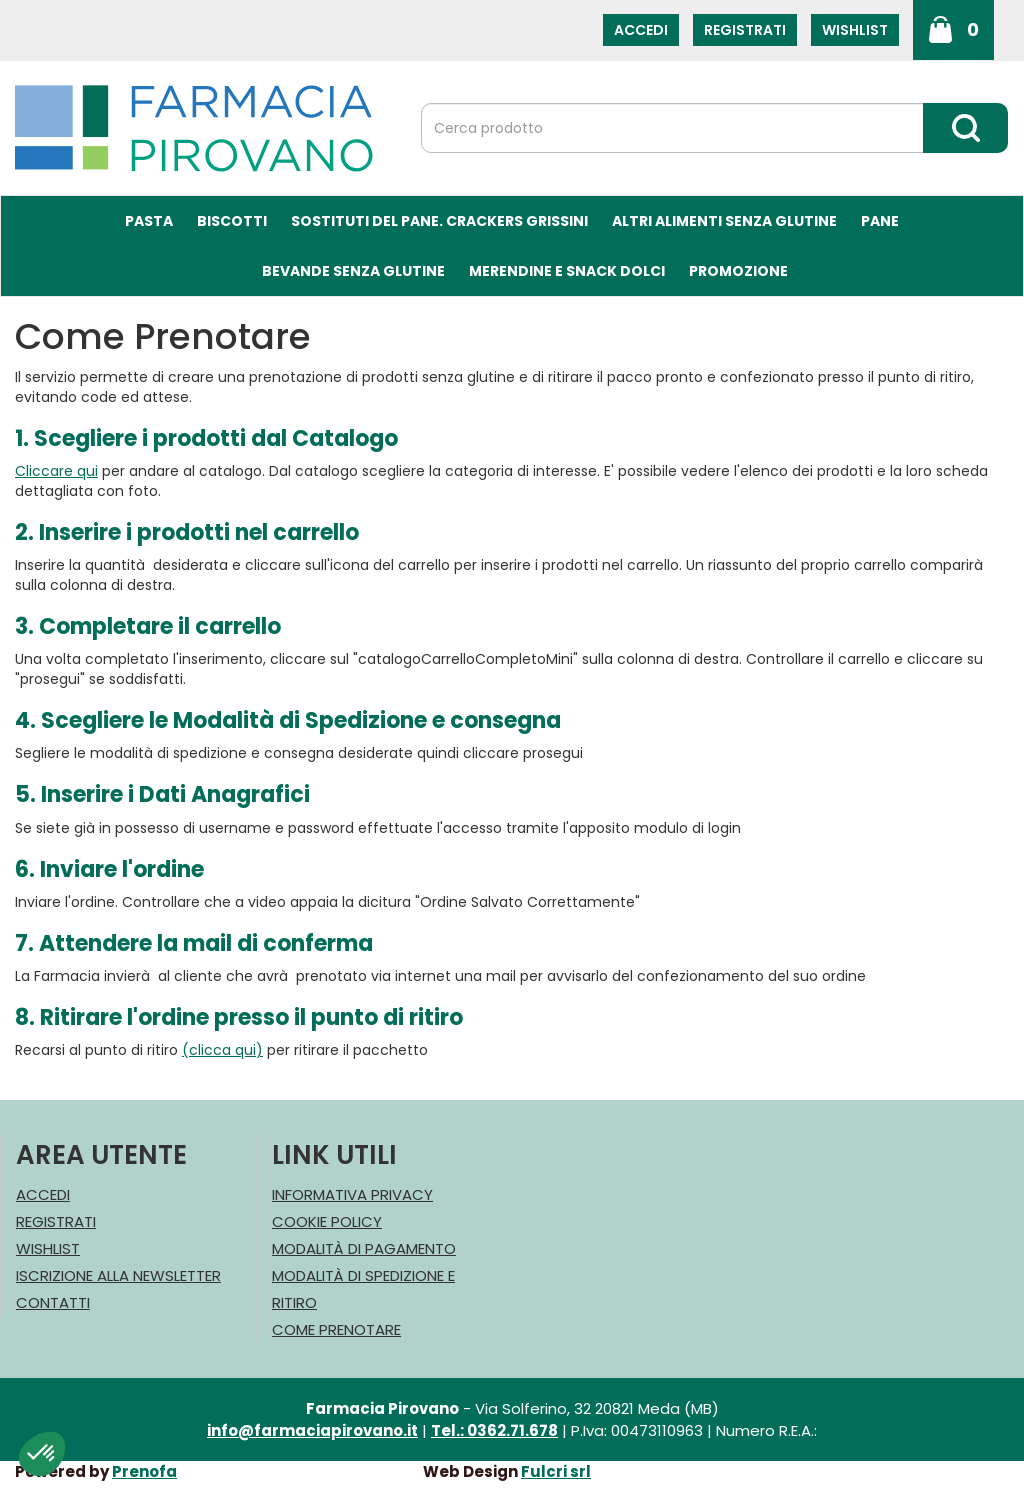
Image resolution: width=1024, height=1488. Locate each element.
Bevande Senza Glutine (353, 271)
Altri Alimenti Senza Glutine (724, 221)
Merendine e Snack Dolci (567, 271)
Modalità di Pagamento (364, 1248)
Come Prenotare (336, 1329)
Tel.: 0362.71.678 (494, 1430)
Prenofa (144, 1471)
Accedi (641, 30)
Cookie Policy (327, 1221)
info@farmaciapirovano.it (312, 1430)
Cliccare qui (56, 471)
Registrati (745, 30)
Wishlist (855, 30)
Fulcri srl (556, 1471)
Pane (880, 221)
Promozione (738, 271)
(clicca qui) (222, 1050)
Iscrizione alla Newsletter (118, 1275)
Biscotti (232, 221)
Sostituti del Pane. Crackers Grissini (439, 221)
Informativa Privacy (352, 1194)
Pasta (149, 221)
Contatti (53, 1302)
